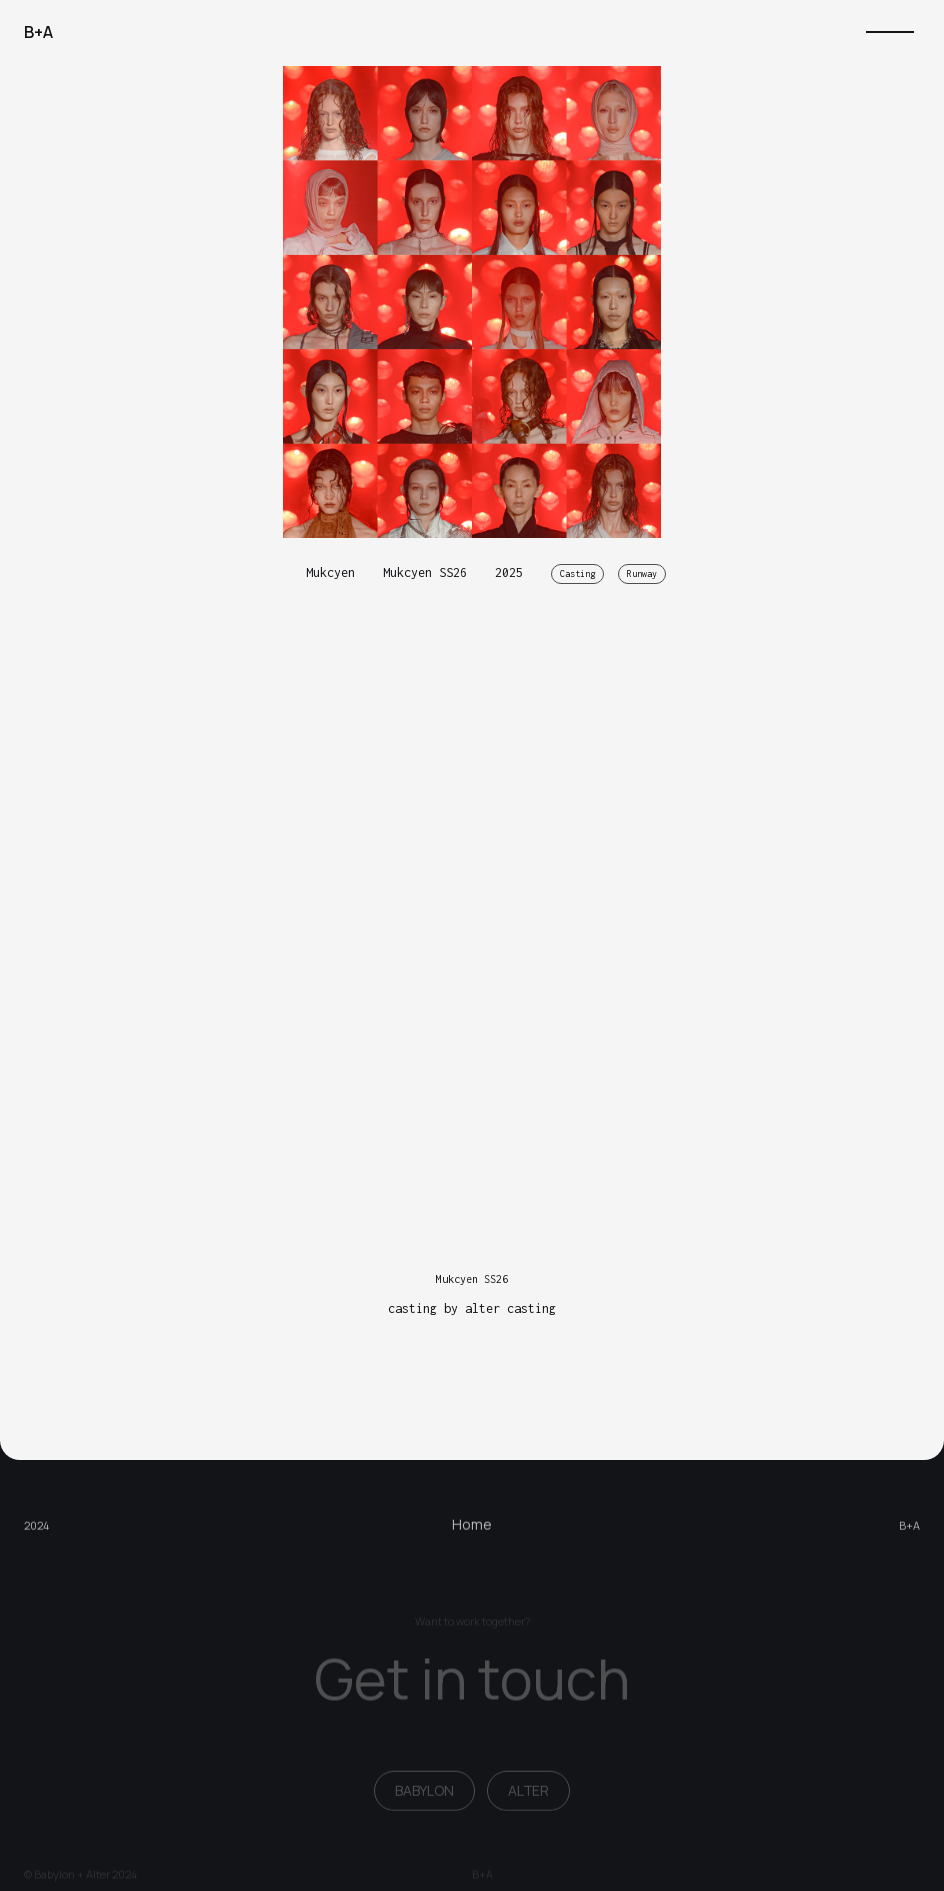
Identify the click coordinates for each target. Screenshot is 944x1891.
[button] (890, 32)
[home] (38, 32)
